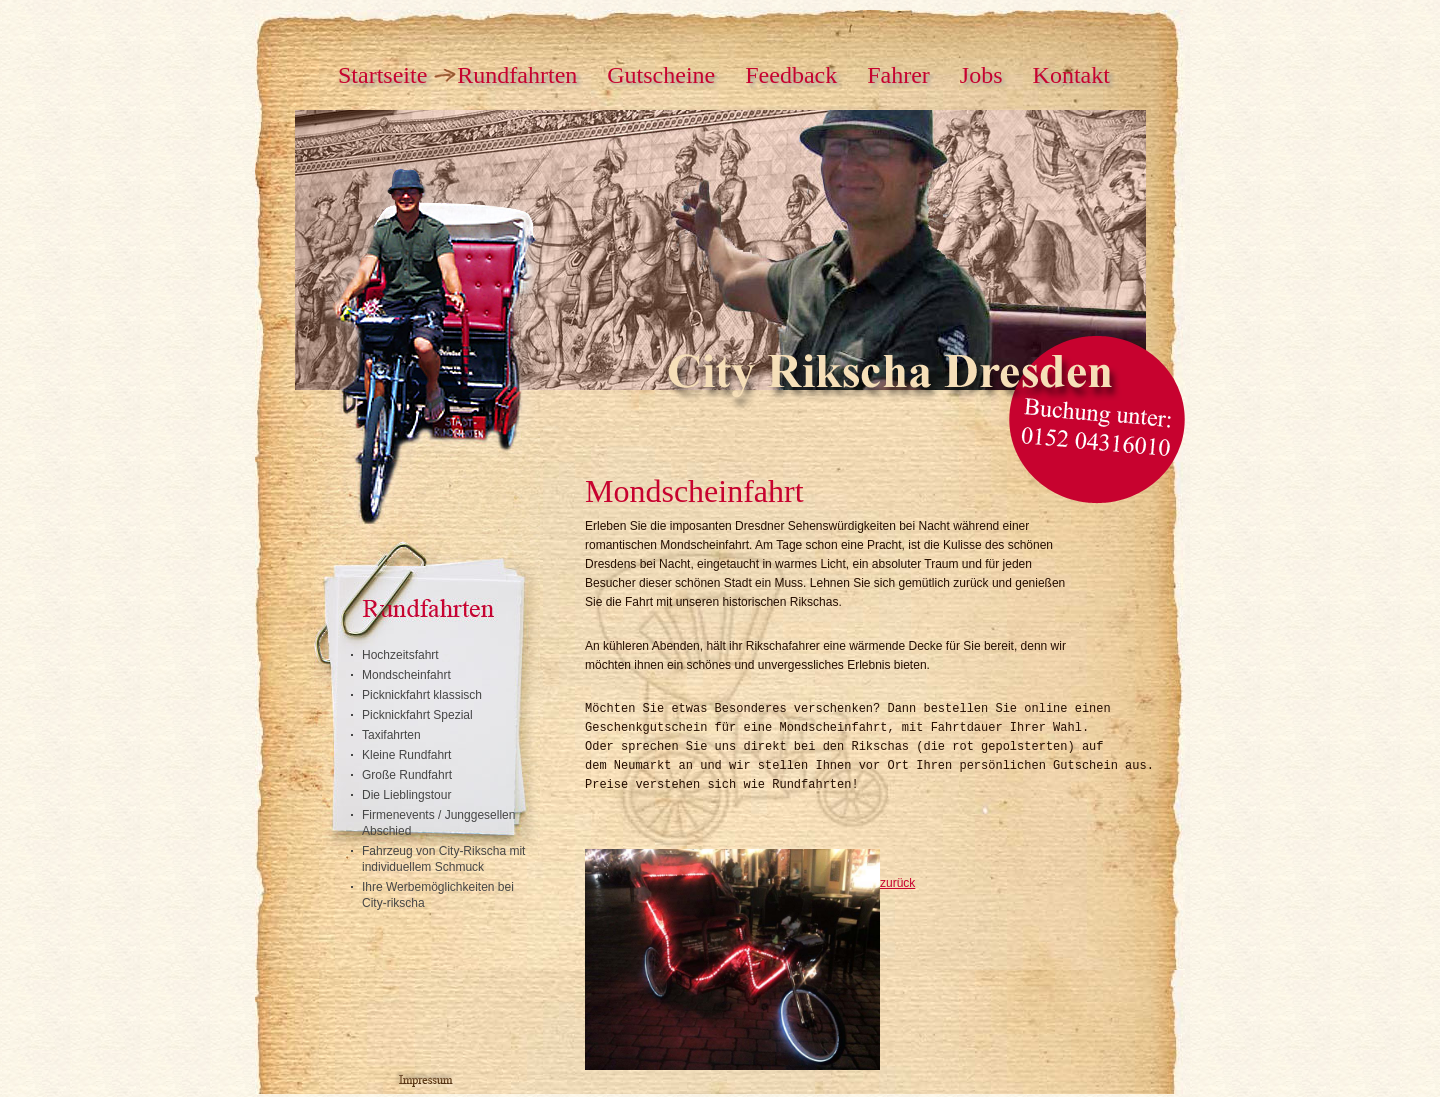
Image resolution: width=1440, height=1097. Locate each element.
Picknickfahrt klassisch (422, 695)
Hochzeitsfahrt (400, 655)
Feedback (791, 75)
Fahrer (898, 75)
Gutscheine (661, 75)
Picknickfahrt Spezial (417, 715)
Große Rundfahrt (407, 775)
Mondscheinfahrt (406, 675)
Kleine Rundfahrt (406, 755)
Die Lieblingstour (406, 795)
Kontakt (1071, 75)
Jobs (981, 75)
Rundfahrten (517, 75)
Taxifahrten (391, 735)
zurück (897, 883)
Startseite (382, 75)
